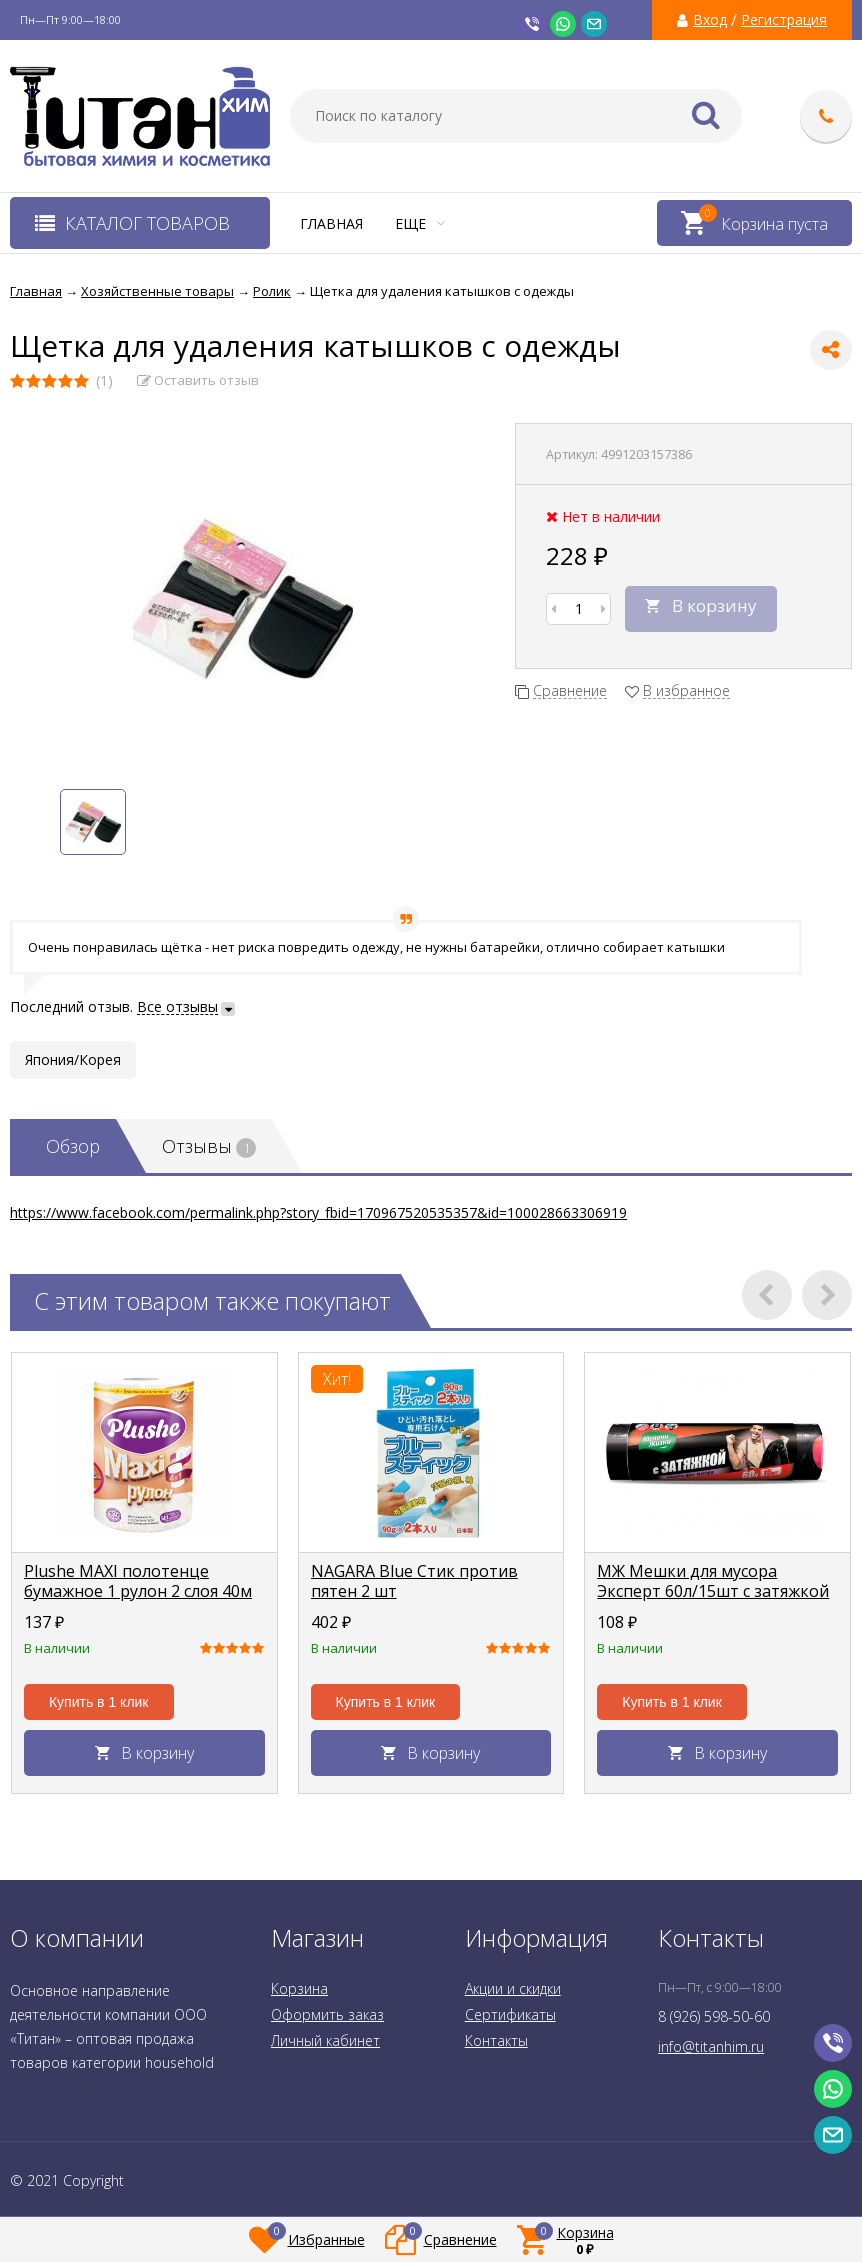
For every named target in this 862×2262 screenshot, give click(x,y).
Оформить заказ (327, 2014)
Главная (331, 223)
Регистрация (784, 20)
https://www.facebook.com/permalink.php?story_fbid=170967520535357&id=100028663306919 (318, 1212)
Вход (710, 20)
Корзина (299, 1988)
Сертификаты (510, 2014)
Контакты (496, 2040)
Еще (420, 223)
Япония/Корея (73, 1059)
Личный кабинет (325, 2040)
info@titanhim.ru (711, 2046)
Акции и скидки (513, 1988)
